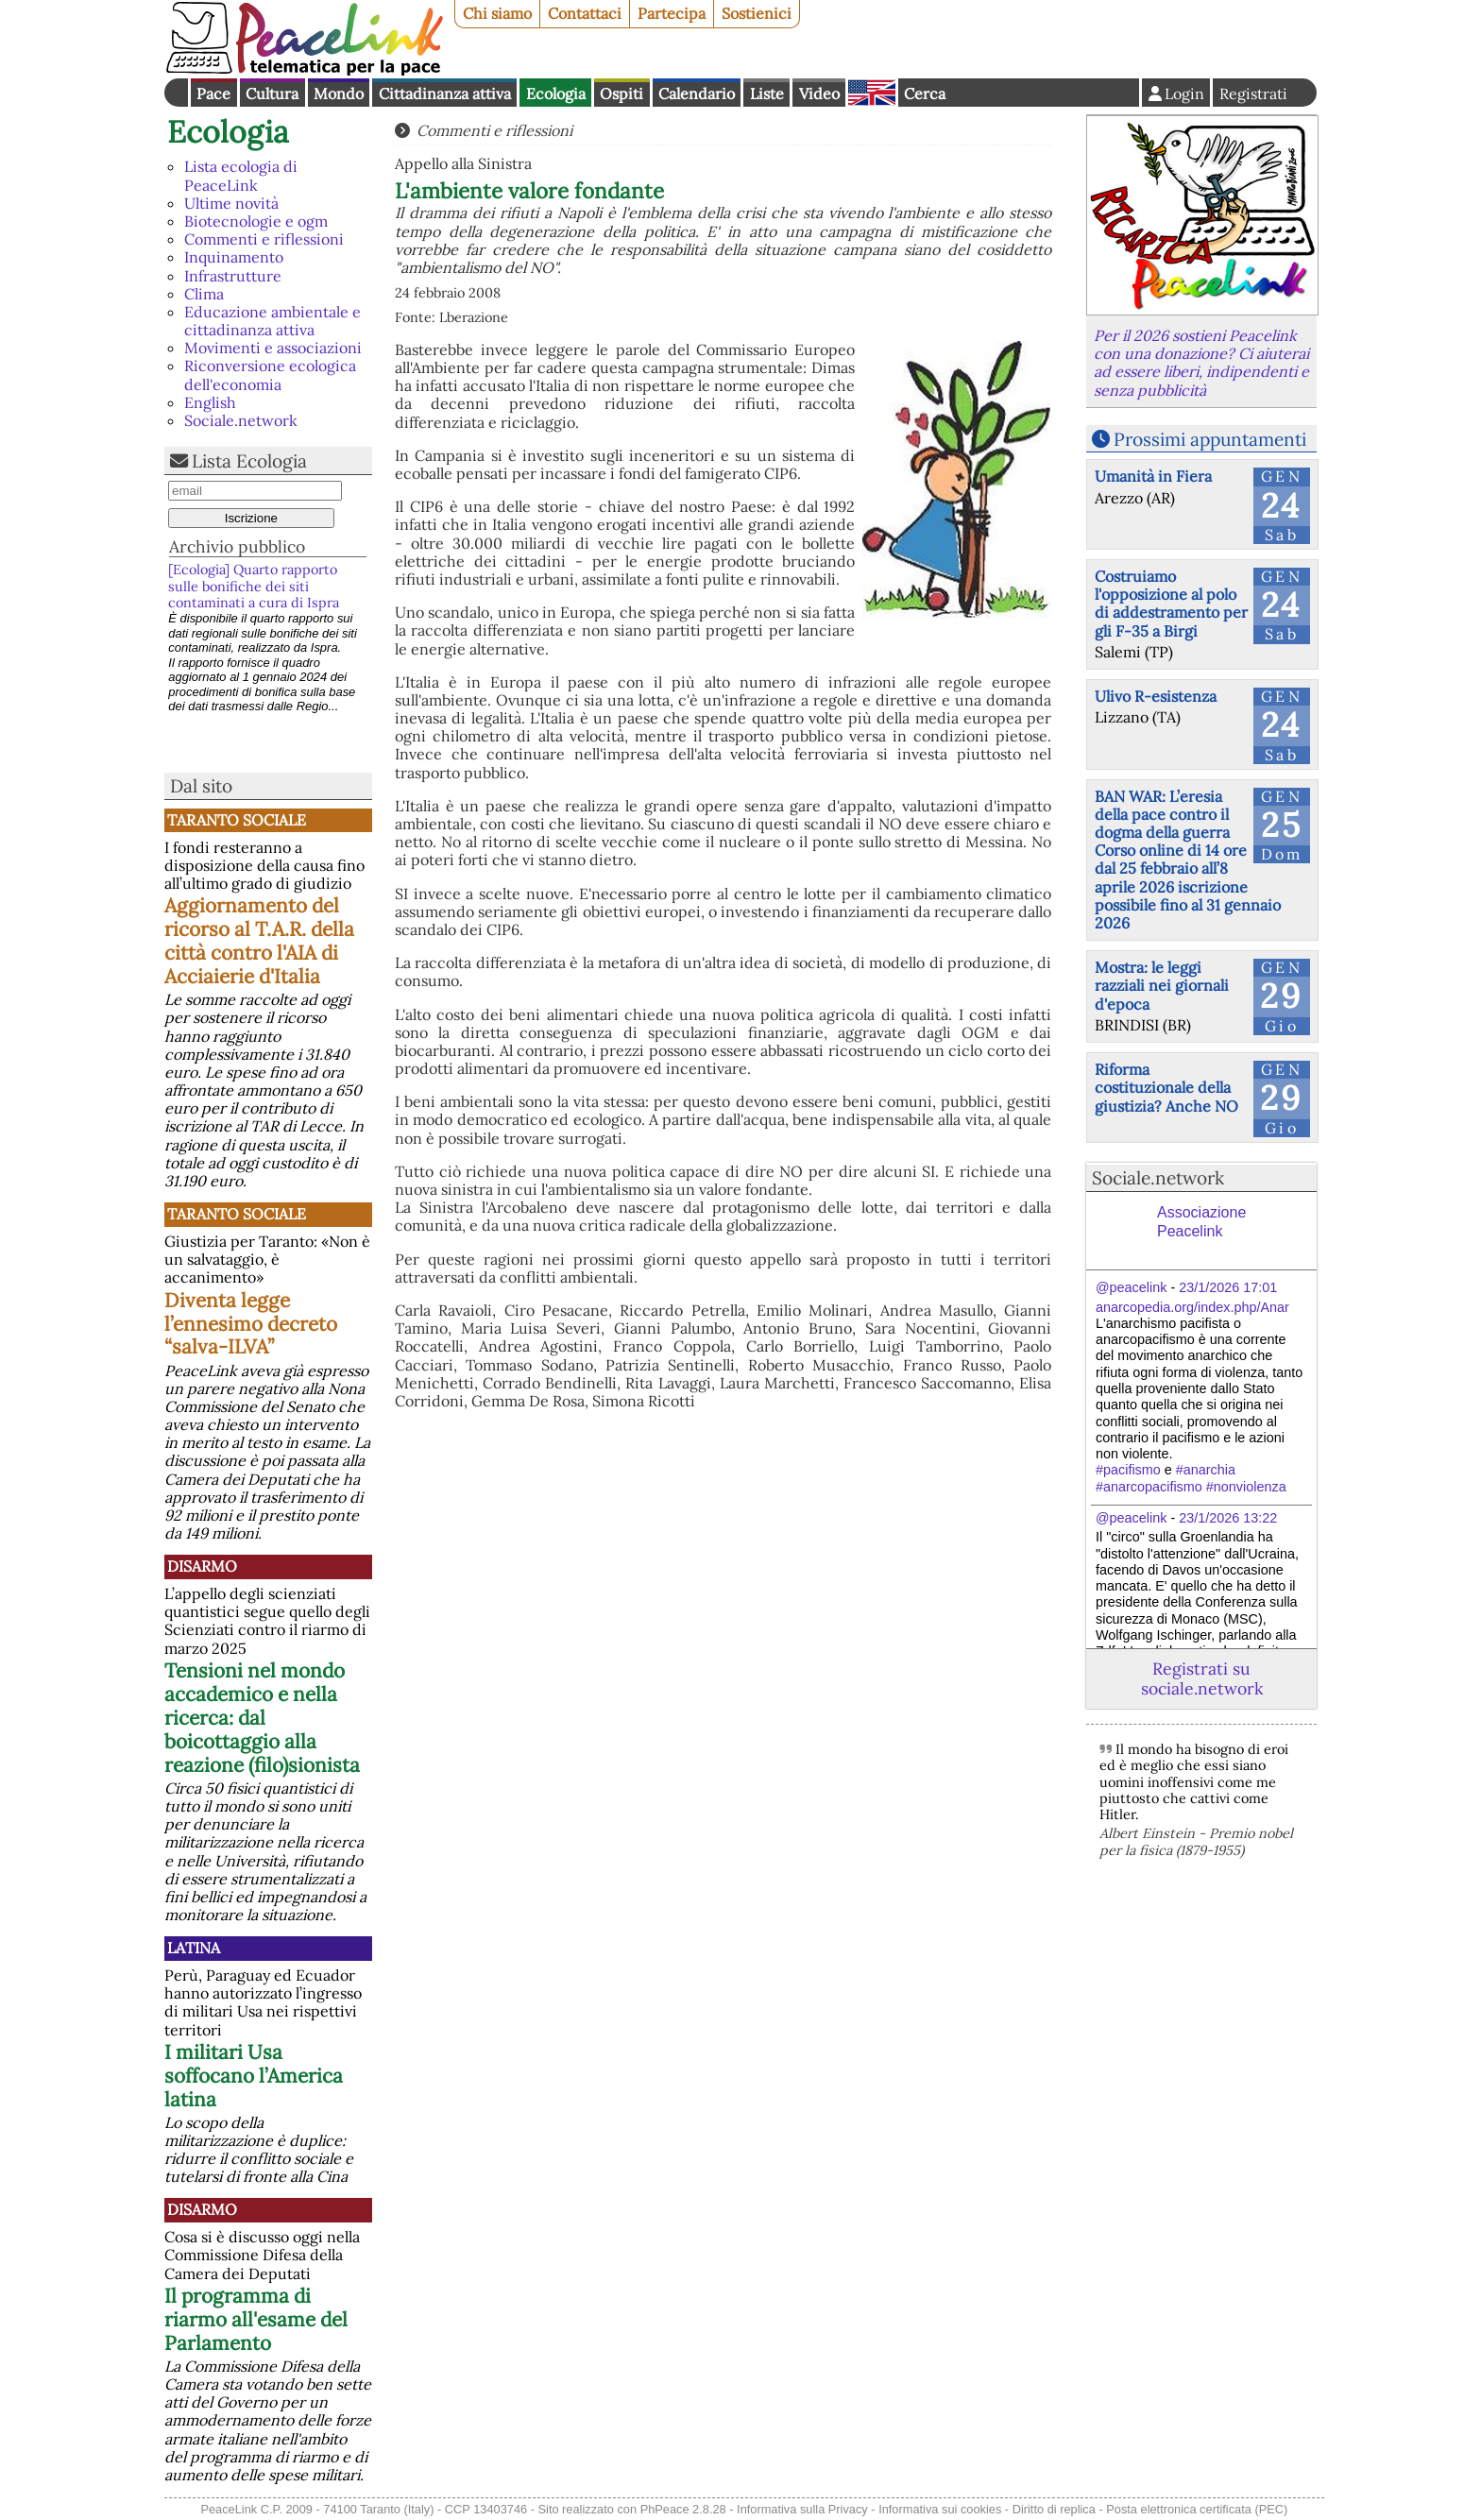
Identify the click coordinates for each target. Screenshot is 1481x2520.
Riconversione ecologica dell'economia (270, 374)
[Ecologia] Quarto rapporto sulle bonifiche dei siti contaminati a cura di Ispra (253, 586)
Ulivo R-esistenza (1156, 696)
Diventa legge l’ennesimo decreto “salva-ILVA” (250, 1323)
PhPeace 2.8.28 (683, 2509)
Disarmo (202, 1566)
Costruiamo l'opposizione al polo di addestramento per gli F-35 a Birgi (1171, 603)
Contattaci (584, 13)
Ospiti (621, 93)
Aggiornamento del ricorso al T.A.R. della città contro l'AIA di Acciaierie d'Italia (259, 941)
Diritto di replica (1054, 2509)
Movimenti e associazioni (273, 347)
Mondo (339, 93)
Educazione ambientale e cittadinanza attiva (272, 320)
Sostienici (757, 13)
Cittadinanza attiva (445, 93)
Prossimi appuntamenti (1210, 439)
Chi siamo (497, 13)
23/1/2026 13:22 (1228, 1517)
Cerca (924, 93)
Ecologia (556, 93)
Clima (204, 293)
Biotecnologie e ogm (256, 221)
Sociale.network (241, 420)
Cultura (272, 93)
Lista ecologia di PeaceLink (241, 175)
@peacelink (1131, 1287)
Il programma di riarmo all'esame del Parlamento (256, 2319)
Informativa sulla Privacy (802, 2509)
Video (819, 93)
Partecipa (672, 13)
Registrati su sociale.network (1202, 1678)
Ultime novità (231, 203)
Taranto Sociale (236, 819)
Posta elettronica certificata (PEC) (1196, 2509)
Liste (767, 93)
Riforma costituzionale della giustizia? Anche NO (1166, 1087)
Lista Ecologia (249, 461)
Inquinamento (233, 256)
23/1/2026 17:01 (1228, 1287)
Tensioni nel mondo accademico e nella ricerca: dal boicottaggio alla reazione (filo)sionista (262, 1718)
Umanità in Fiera (1153, 476)
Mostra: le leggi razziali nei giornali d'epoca (1162, 985)
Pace (213, 93)
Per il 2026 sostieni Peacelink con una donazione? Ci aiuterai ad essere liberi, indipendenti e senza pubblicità (1201, 363)
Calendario (696, 93)
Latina (193, 1947)
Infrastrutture (232, 275)
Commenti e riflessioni (264, 239)
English (871, 92)
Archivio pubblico (237, 546)
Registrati (1253, 93)
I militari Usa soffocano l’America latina (253, 2075)
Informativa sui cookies (939, 2509)
